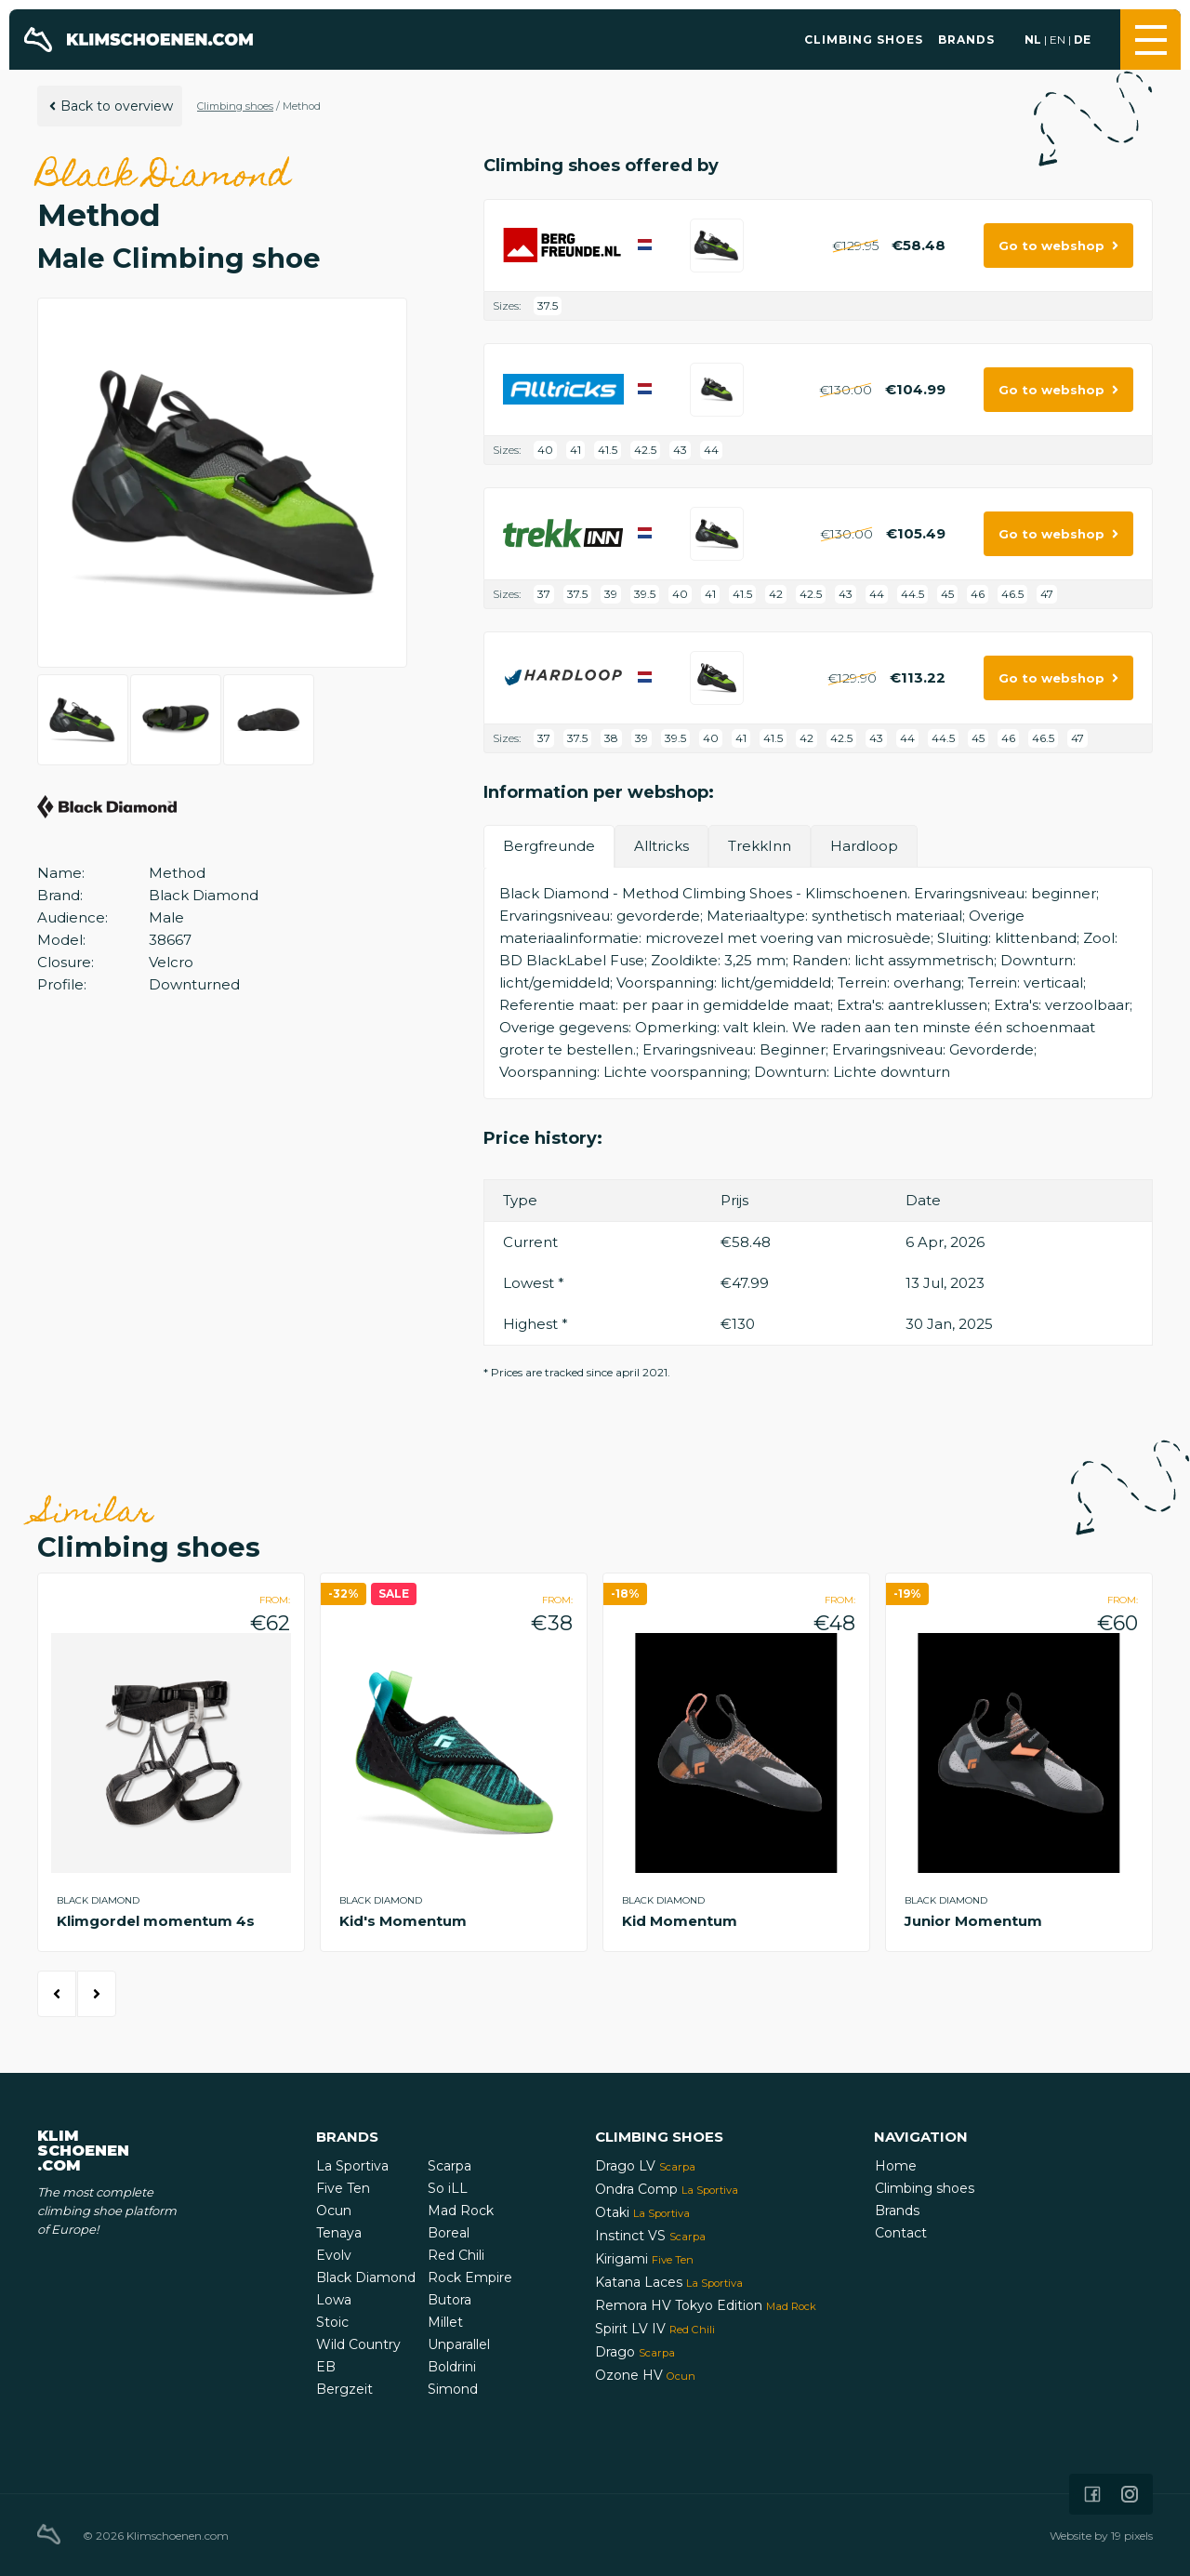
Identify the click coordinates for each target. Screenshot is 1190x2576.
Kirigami (644, 2259)
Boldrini (452, 2366)
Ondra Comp (666, 2189)
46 (978, 594)
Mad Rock (461, 2210)
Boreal (448, 2232)
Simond (453, 2389)
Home (896, 2166)
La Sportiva (352, 2166)
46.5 (1012, 594)
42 (776, 594)
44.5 (912, 594)
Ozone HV (645, 2375)
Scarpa (449, 2166)
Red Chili (456, 2255)
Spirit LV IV (655, 2328)
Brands (966, 39)
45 (947, 594)
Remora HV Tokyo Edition (705, 2305)
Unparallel (459, 2344)
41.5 (607, 450)
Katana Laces (669, 2282)
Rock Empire (470, 2277)
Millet (445, 2322)
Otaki (642, 2212)
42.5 (645, 450)
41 (575, 450)
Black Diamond (366, 2277)
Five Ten (343, 2188)
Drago (635, 2352)
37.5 (547, 305)
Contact (901, 2232)
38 (611, 738)
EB (326, 2366)
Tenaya (339, 2232)
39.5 (644, 594)
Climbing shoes (863, 39)
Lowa (333, 2299)
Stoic (332, 2322)
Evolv (333, 2255)
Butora (449, 2299)
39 (610, 594)
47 (1046, 594)
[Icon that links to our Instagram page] (1129, 2494)
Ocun (333, 2210)
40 (545, 450)
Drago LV (645, 2166)
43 (680, 450)
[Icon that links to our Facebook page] (1092, 2494)
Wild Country (358, 2344)
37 (543, 594)
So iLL (448, 2188)
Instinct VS (650, 2235)
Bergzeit (344, 2389)
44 (711, 450)
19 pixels (1132, 2536)
